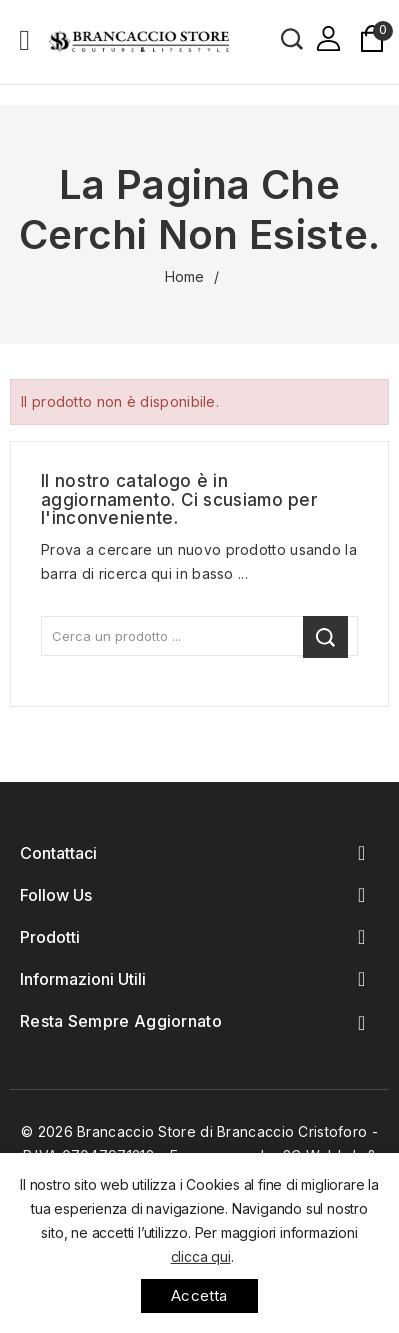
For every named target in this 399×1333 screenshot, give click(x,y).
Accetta (199, 1295)
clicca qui (201, 1256)
